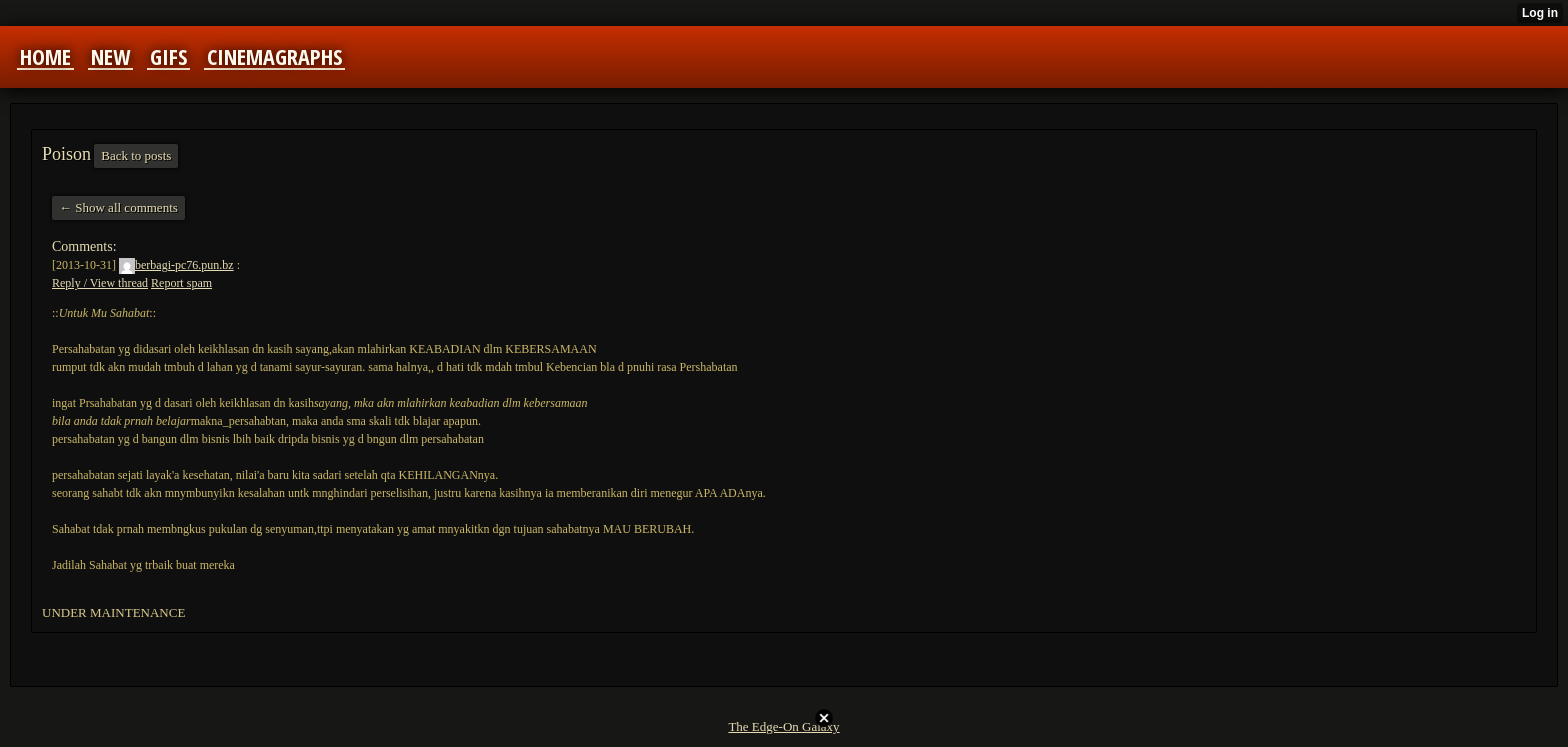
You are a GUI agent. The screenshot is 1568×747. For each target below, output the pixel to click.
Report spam (181, 283)
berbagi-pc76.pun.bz (176, 265)
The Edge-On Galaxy (783, 726)
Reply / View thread (100, 283)
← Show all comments (118, 207)
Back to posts (136, 155)
